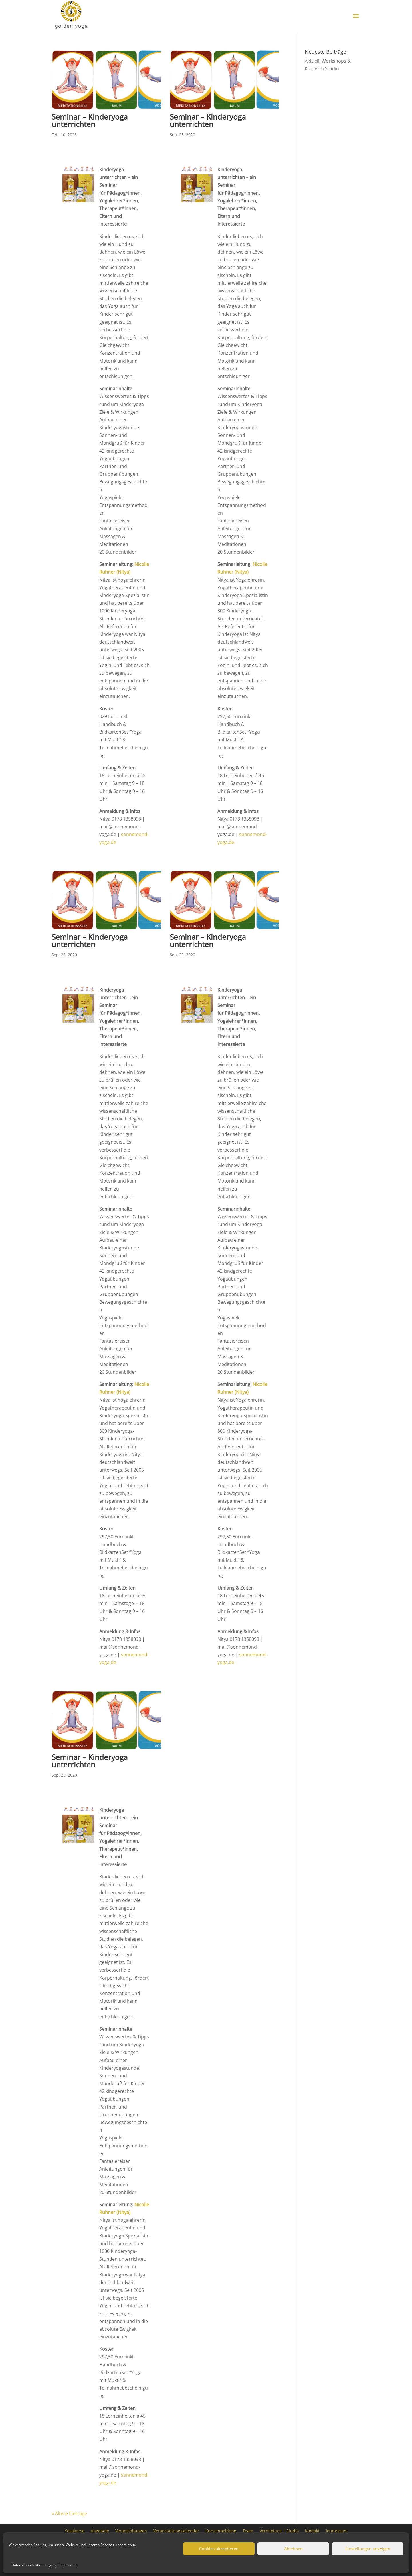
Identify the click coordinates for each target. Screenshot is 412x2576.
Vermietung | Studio (279, 2530)
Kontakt (312, 2530)
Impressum (67, 2565)
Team (248, 2530)
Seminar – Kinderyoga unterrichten (90, 120)
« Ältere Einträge (69, 2513)
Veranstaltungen (131, 2530)
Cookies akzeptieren (219, 2548)
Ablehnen (293, 2548)
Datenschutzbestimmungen (33, 2565)
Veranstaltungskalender (176, 2530)
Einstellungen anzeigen (367, 2548)
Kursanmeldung (220, 2530)
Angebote (100, 2530)
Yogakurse (74, 2530)
